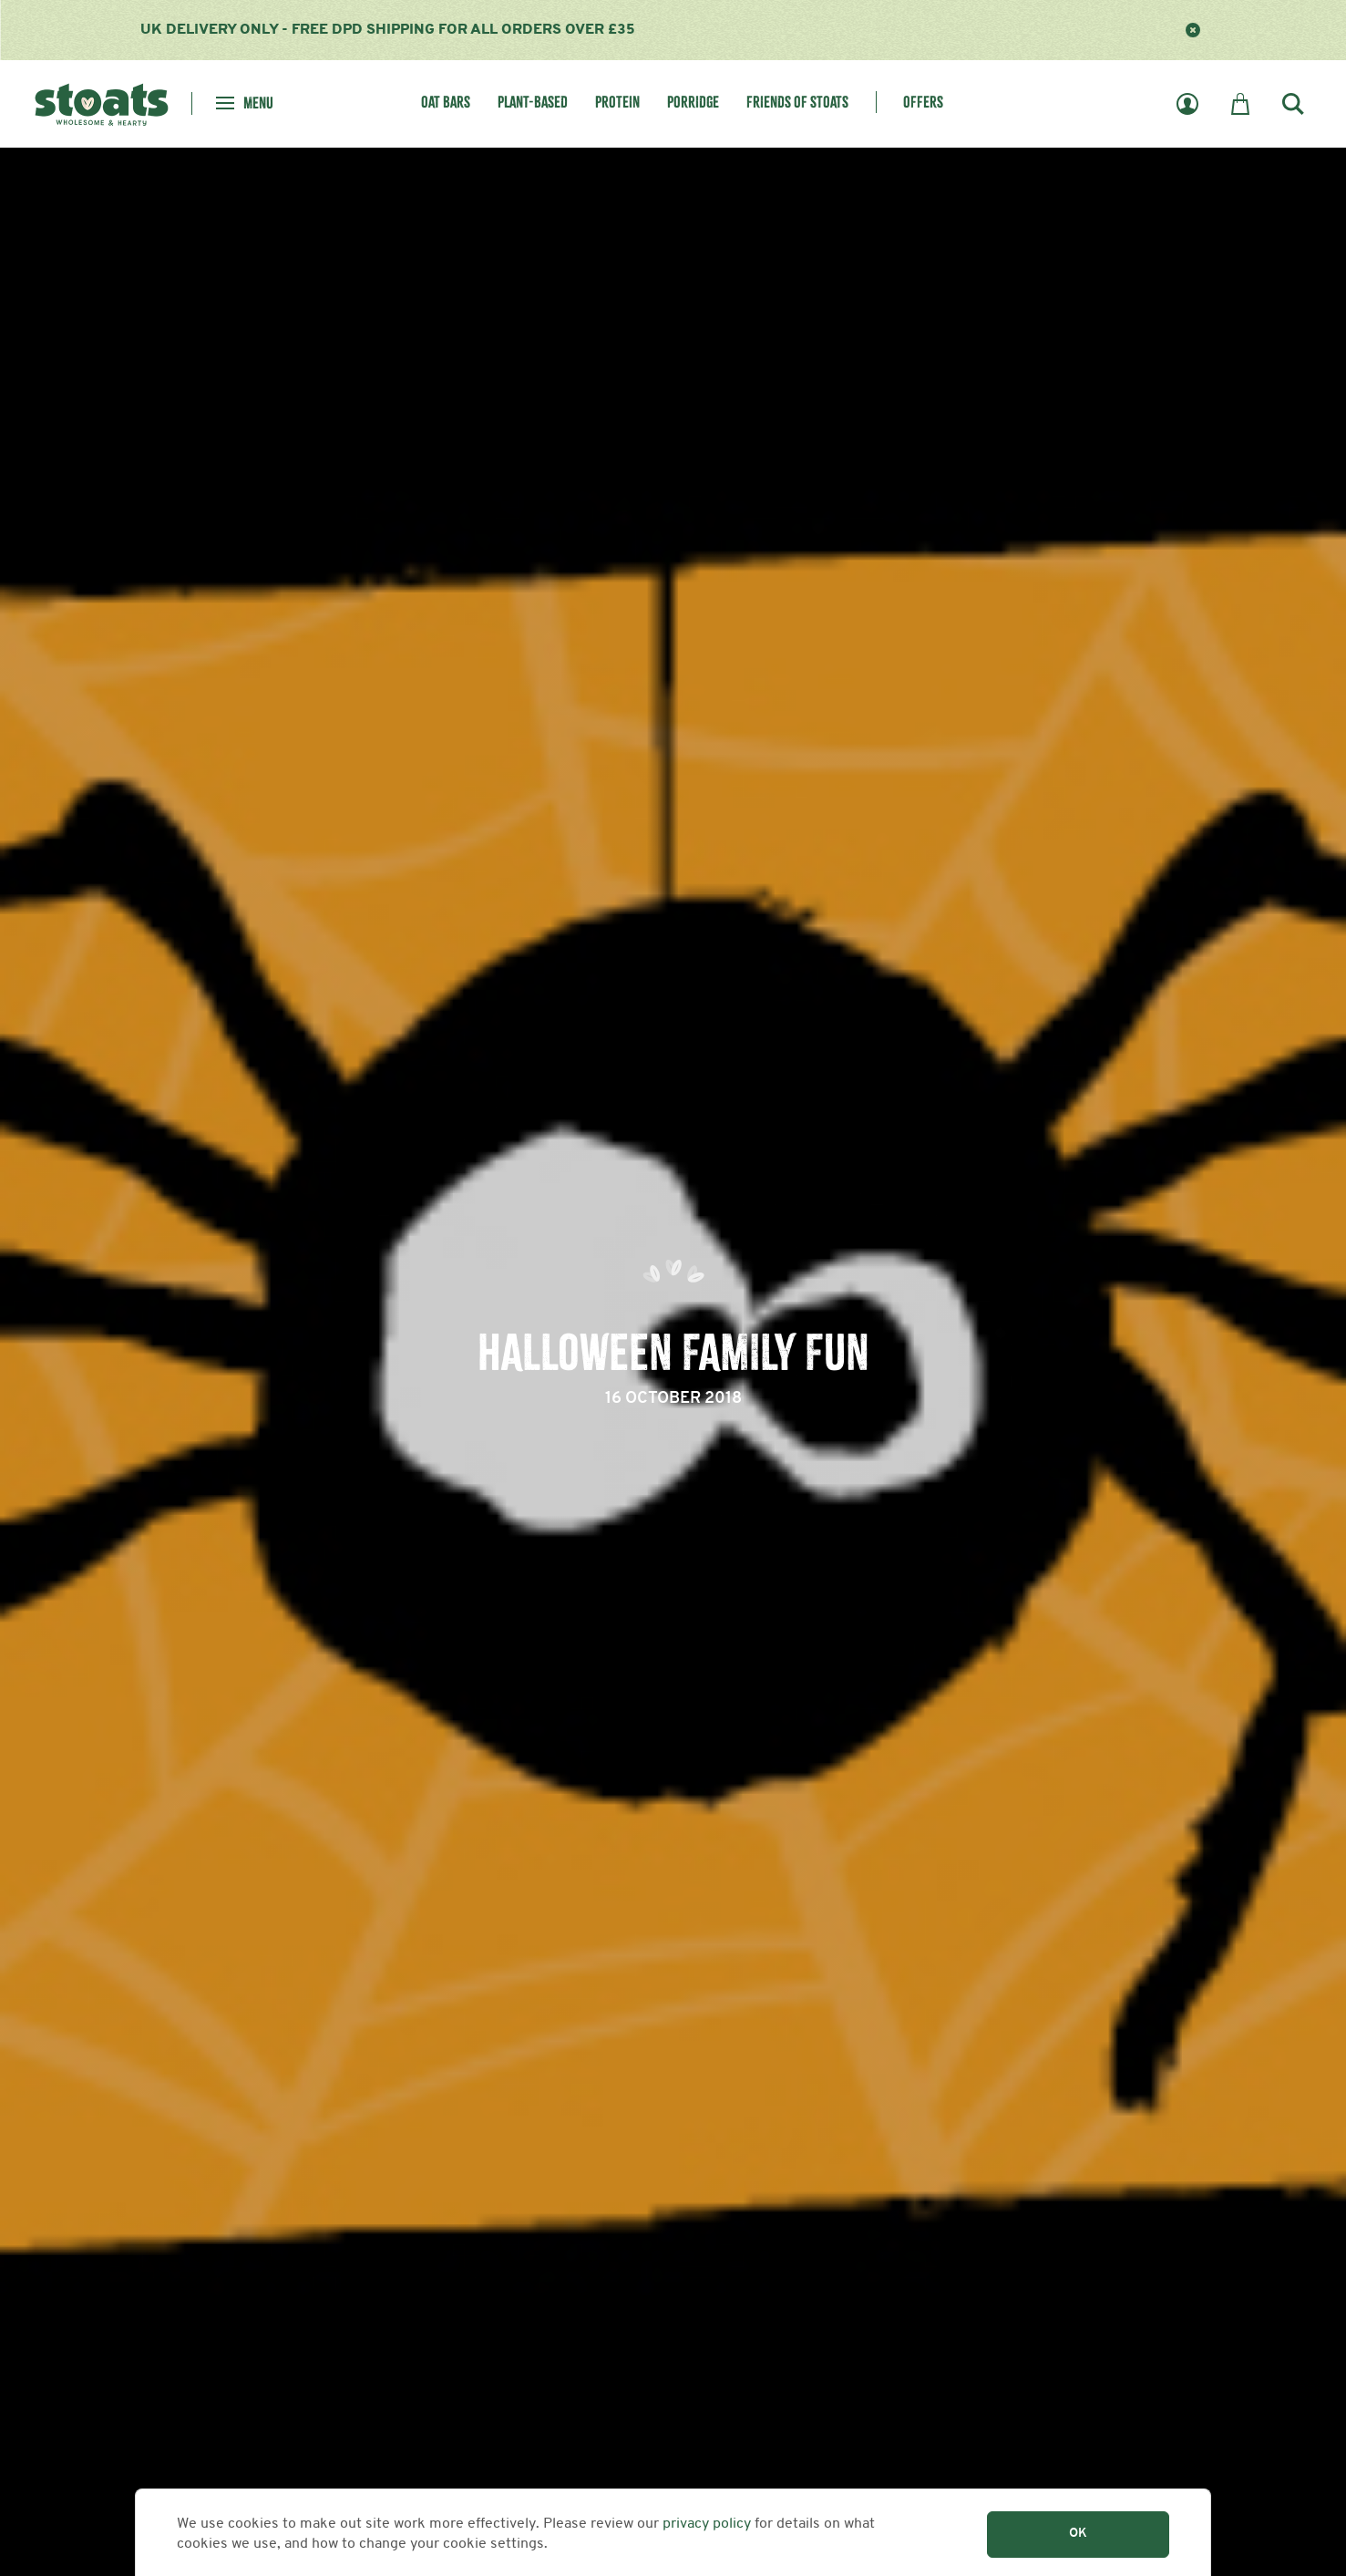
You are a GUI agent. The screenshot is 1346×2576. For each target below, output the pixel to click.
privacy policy (707, 2524)
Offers (923, 102)
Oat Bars (445, 102)
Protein (617, 102)
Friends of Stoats (797, 102)
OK (1078, 2533)
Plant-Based (533, 102)
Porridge (693, 102)
